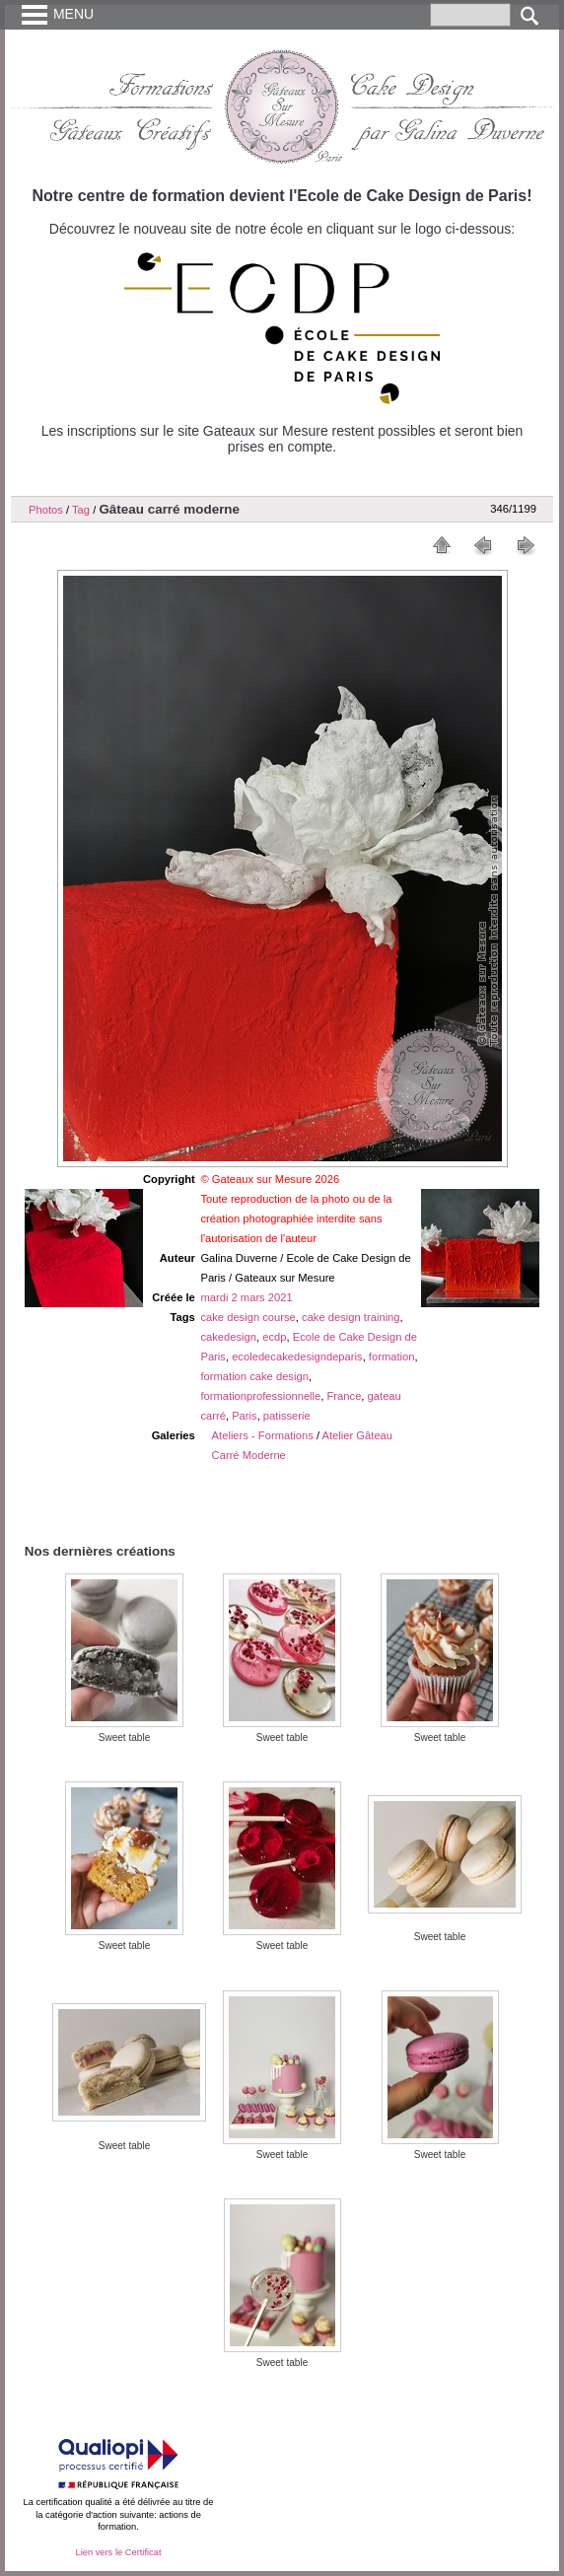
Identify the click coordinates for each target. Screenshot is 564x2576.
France (344, 1396)
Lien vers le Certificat (118, 2552)
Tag (81, 510)
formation (392, 1356)
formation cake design (254, 1376)
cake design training (351, 1317)
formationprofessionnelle (260, 1396)
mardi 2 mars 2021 (246, 1297)
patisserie (287, 1416)
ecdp (274, 1337)
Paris (244, 1416)
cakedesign (228, 1337)
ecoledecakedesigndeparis (297, 1356)
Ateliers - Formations (263, 1435)
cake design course (247, 1317)
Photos (46, 510)
